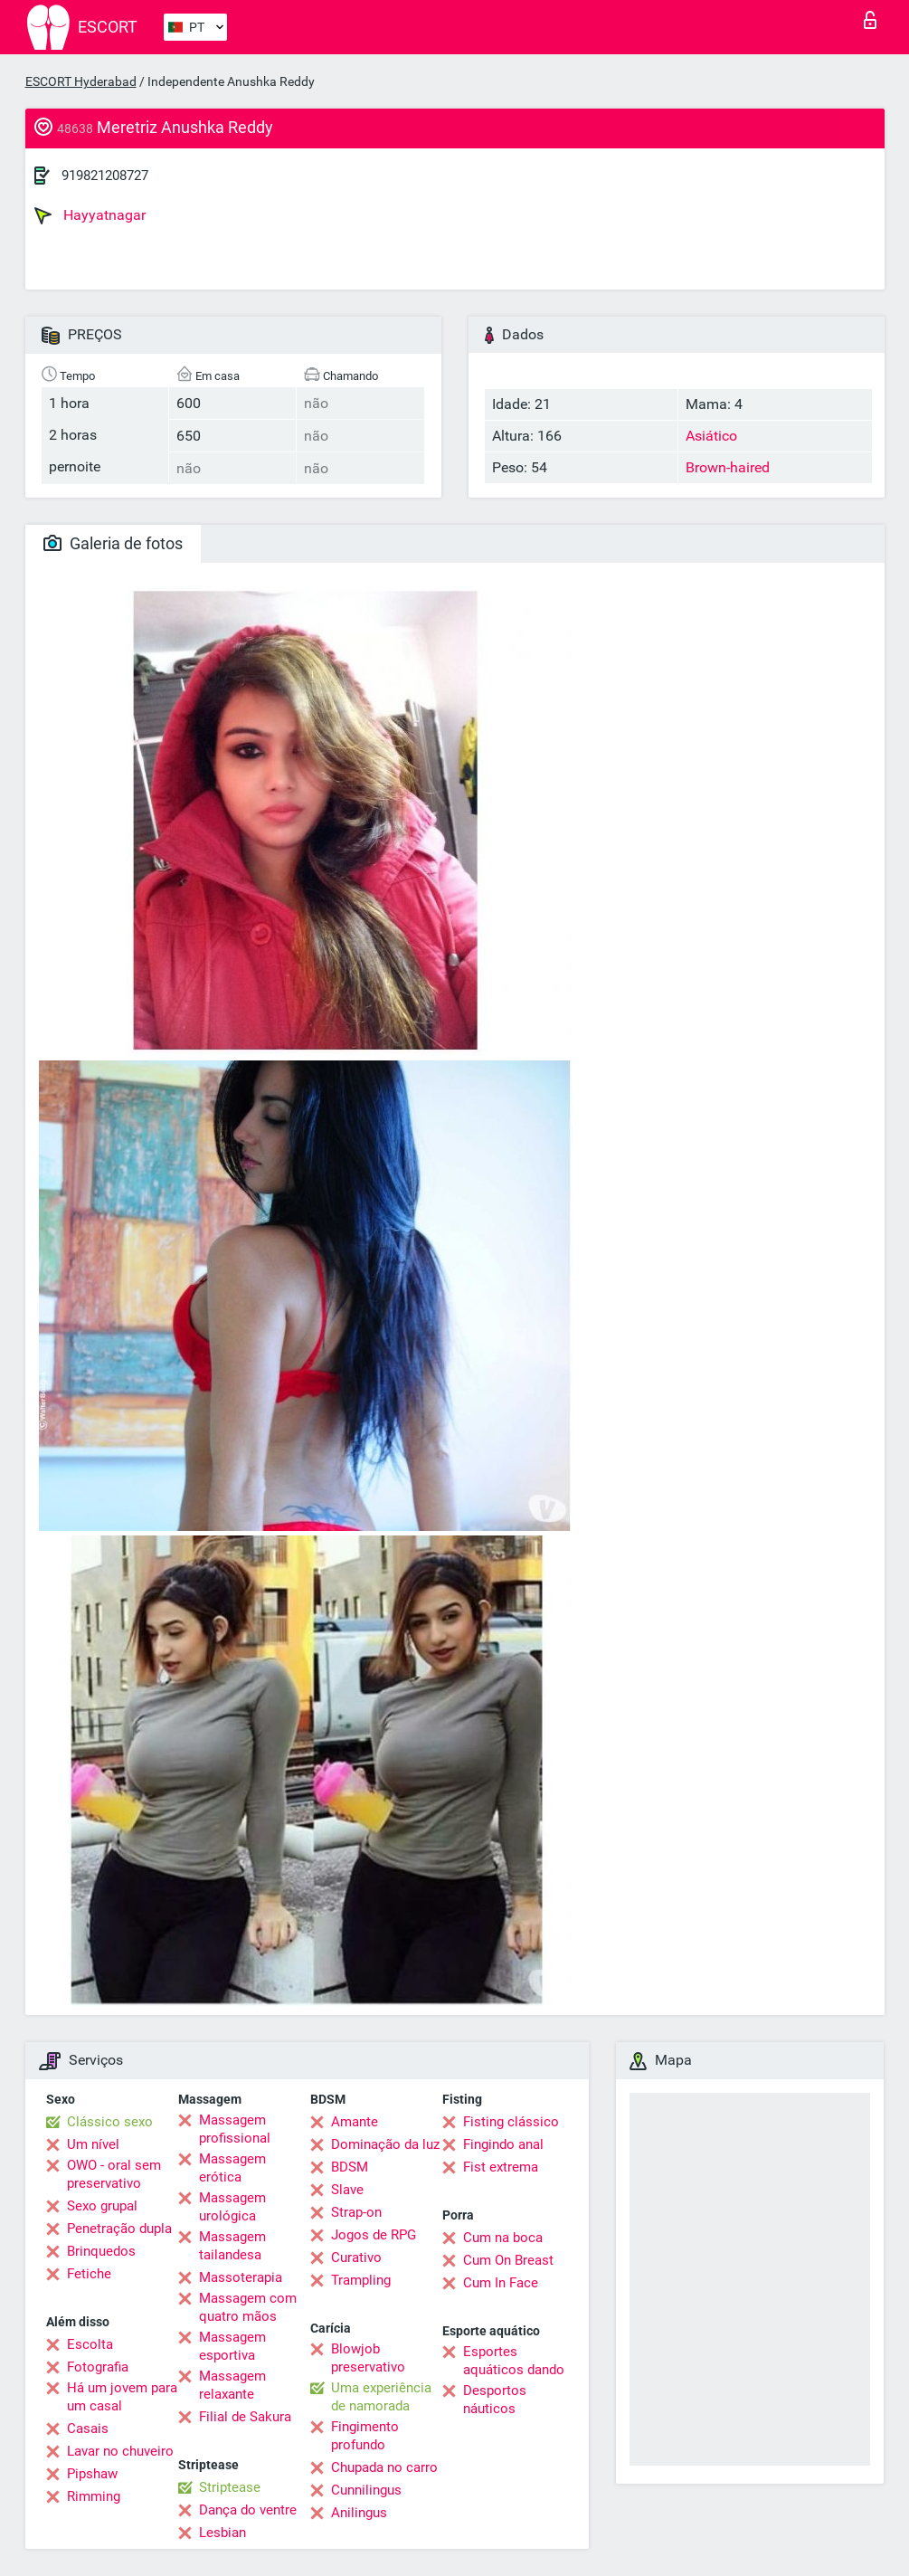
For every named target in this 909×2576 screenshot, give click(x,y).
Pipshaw (92, 2474)
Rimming (93, 2496)
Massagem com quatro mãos (248, 2307)
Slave (347, 2190)
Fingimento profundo (365, 2436)
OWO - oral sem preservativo (114, 2174)
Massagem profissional (234, 2129)
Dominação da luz (385, 2144)
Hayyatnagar (90, 215)
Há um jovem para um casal (122, 2397)
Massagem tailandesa (232, 2246)
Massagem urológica (232, 2207)
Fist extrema (500, 2167)
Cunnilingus (366, 2490)
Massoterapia (240, 2277)
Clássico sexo (110, 2122)
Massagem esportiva (232, 2346)
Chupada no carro (384, 2467)
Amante (354, 2122)
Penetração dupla (119, 2228)
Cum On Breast (508, 2260)
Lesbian (222, 2532)
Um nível (93, 2144)
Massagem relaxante (232, 2385)
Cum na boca (503, 2237)
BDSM (349, 2167)
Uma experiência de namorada (381, 2397)
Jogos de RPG (373, 2235)
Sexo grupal (102, 2206)
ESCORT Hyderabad (81, 81)
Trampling (361, 2280)
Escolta (90, 2344)
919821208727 (105, 175)
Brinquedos (101, 2251)
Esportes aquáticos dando (513, 2360)
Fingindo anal (503, 2144)
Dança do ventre (248, 2510)
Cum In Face (500, 2283)
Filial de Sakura (245, 2417)
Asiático (711, 435)
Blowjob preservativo (368, 2358)
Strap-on (356, 2212)
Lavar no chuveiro (120, 2451)
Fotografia (97, 2367)
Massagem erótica (232, 2168)
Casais (88, 2428)
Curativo (356, 2257)
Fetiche (89, 2274)
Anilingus (359, 2513)
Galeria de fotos (113, 543)
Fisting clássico (511, 2122)
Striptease (229, 2487)
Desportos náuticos (494, 2399)
